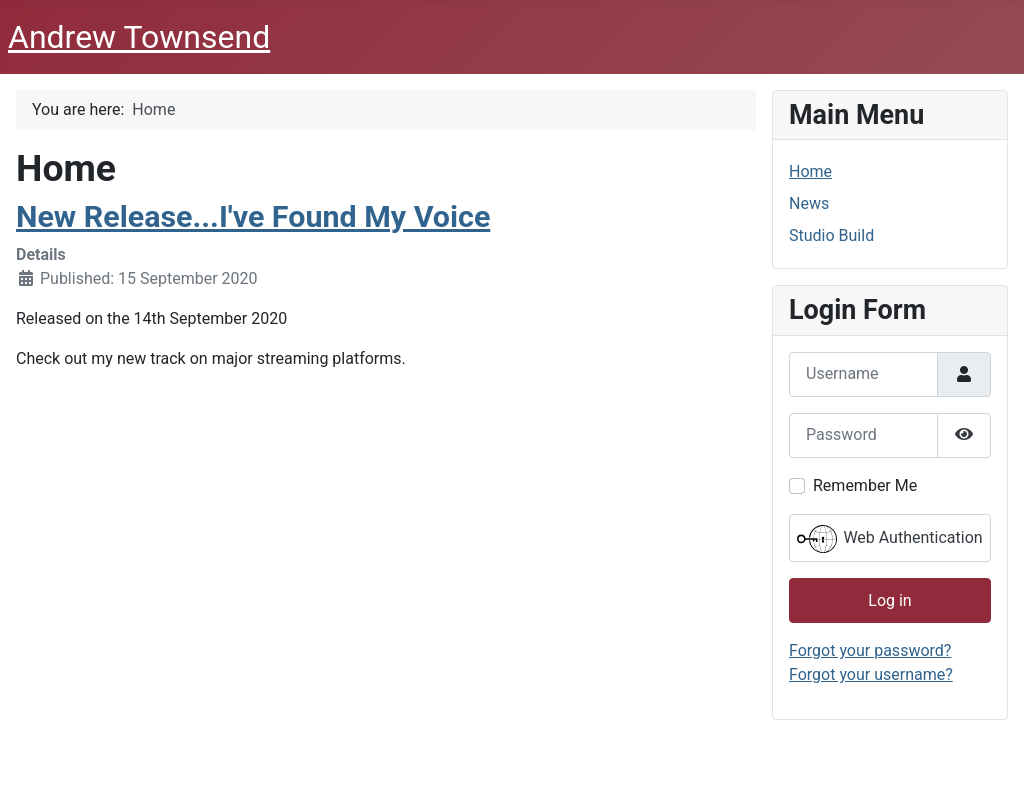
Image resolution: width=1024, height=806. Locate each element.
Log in (889, 600)
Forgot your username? (871, 674)
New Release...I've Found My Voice (253, 216)
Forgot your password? (870, 650)
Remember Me (865, 485)
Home (810, 171)
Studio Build (831, 235)
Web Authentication (889, 539)
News (809, 203)
